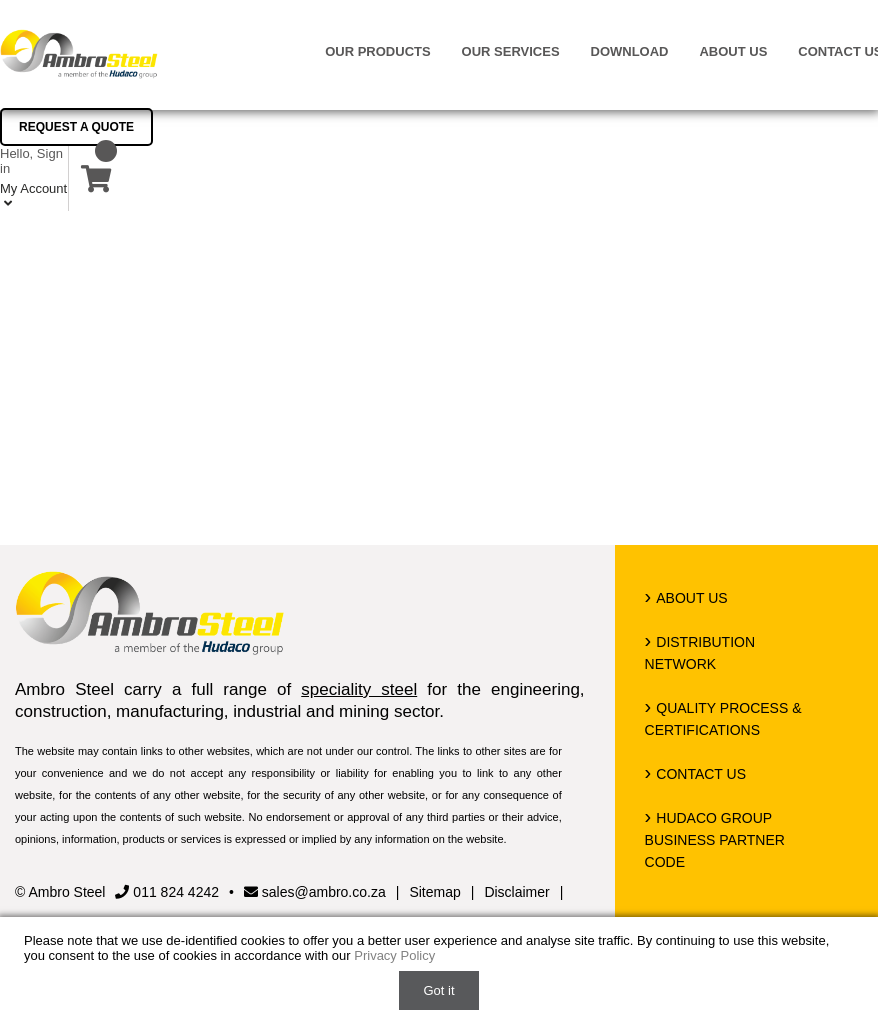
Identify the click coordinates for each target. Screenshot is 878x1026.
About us (733, 51)
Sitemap (434, 892)
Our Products (377, 51)
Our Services (511, 51)
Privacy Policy (394, 955)
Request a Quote (76, 127)
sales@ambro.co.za (315, 892)
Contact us (701, 774)
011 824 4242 (167, 892)
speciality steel (359, 689)
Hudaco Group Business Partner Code (715, 840)
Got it (438, 990)
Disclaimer (516, 892)
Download (630, 51)
